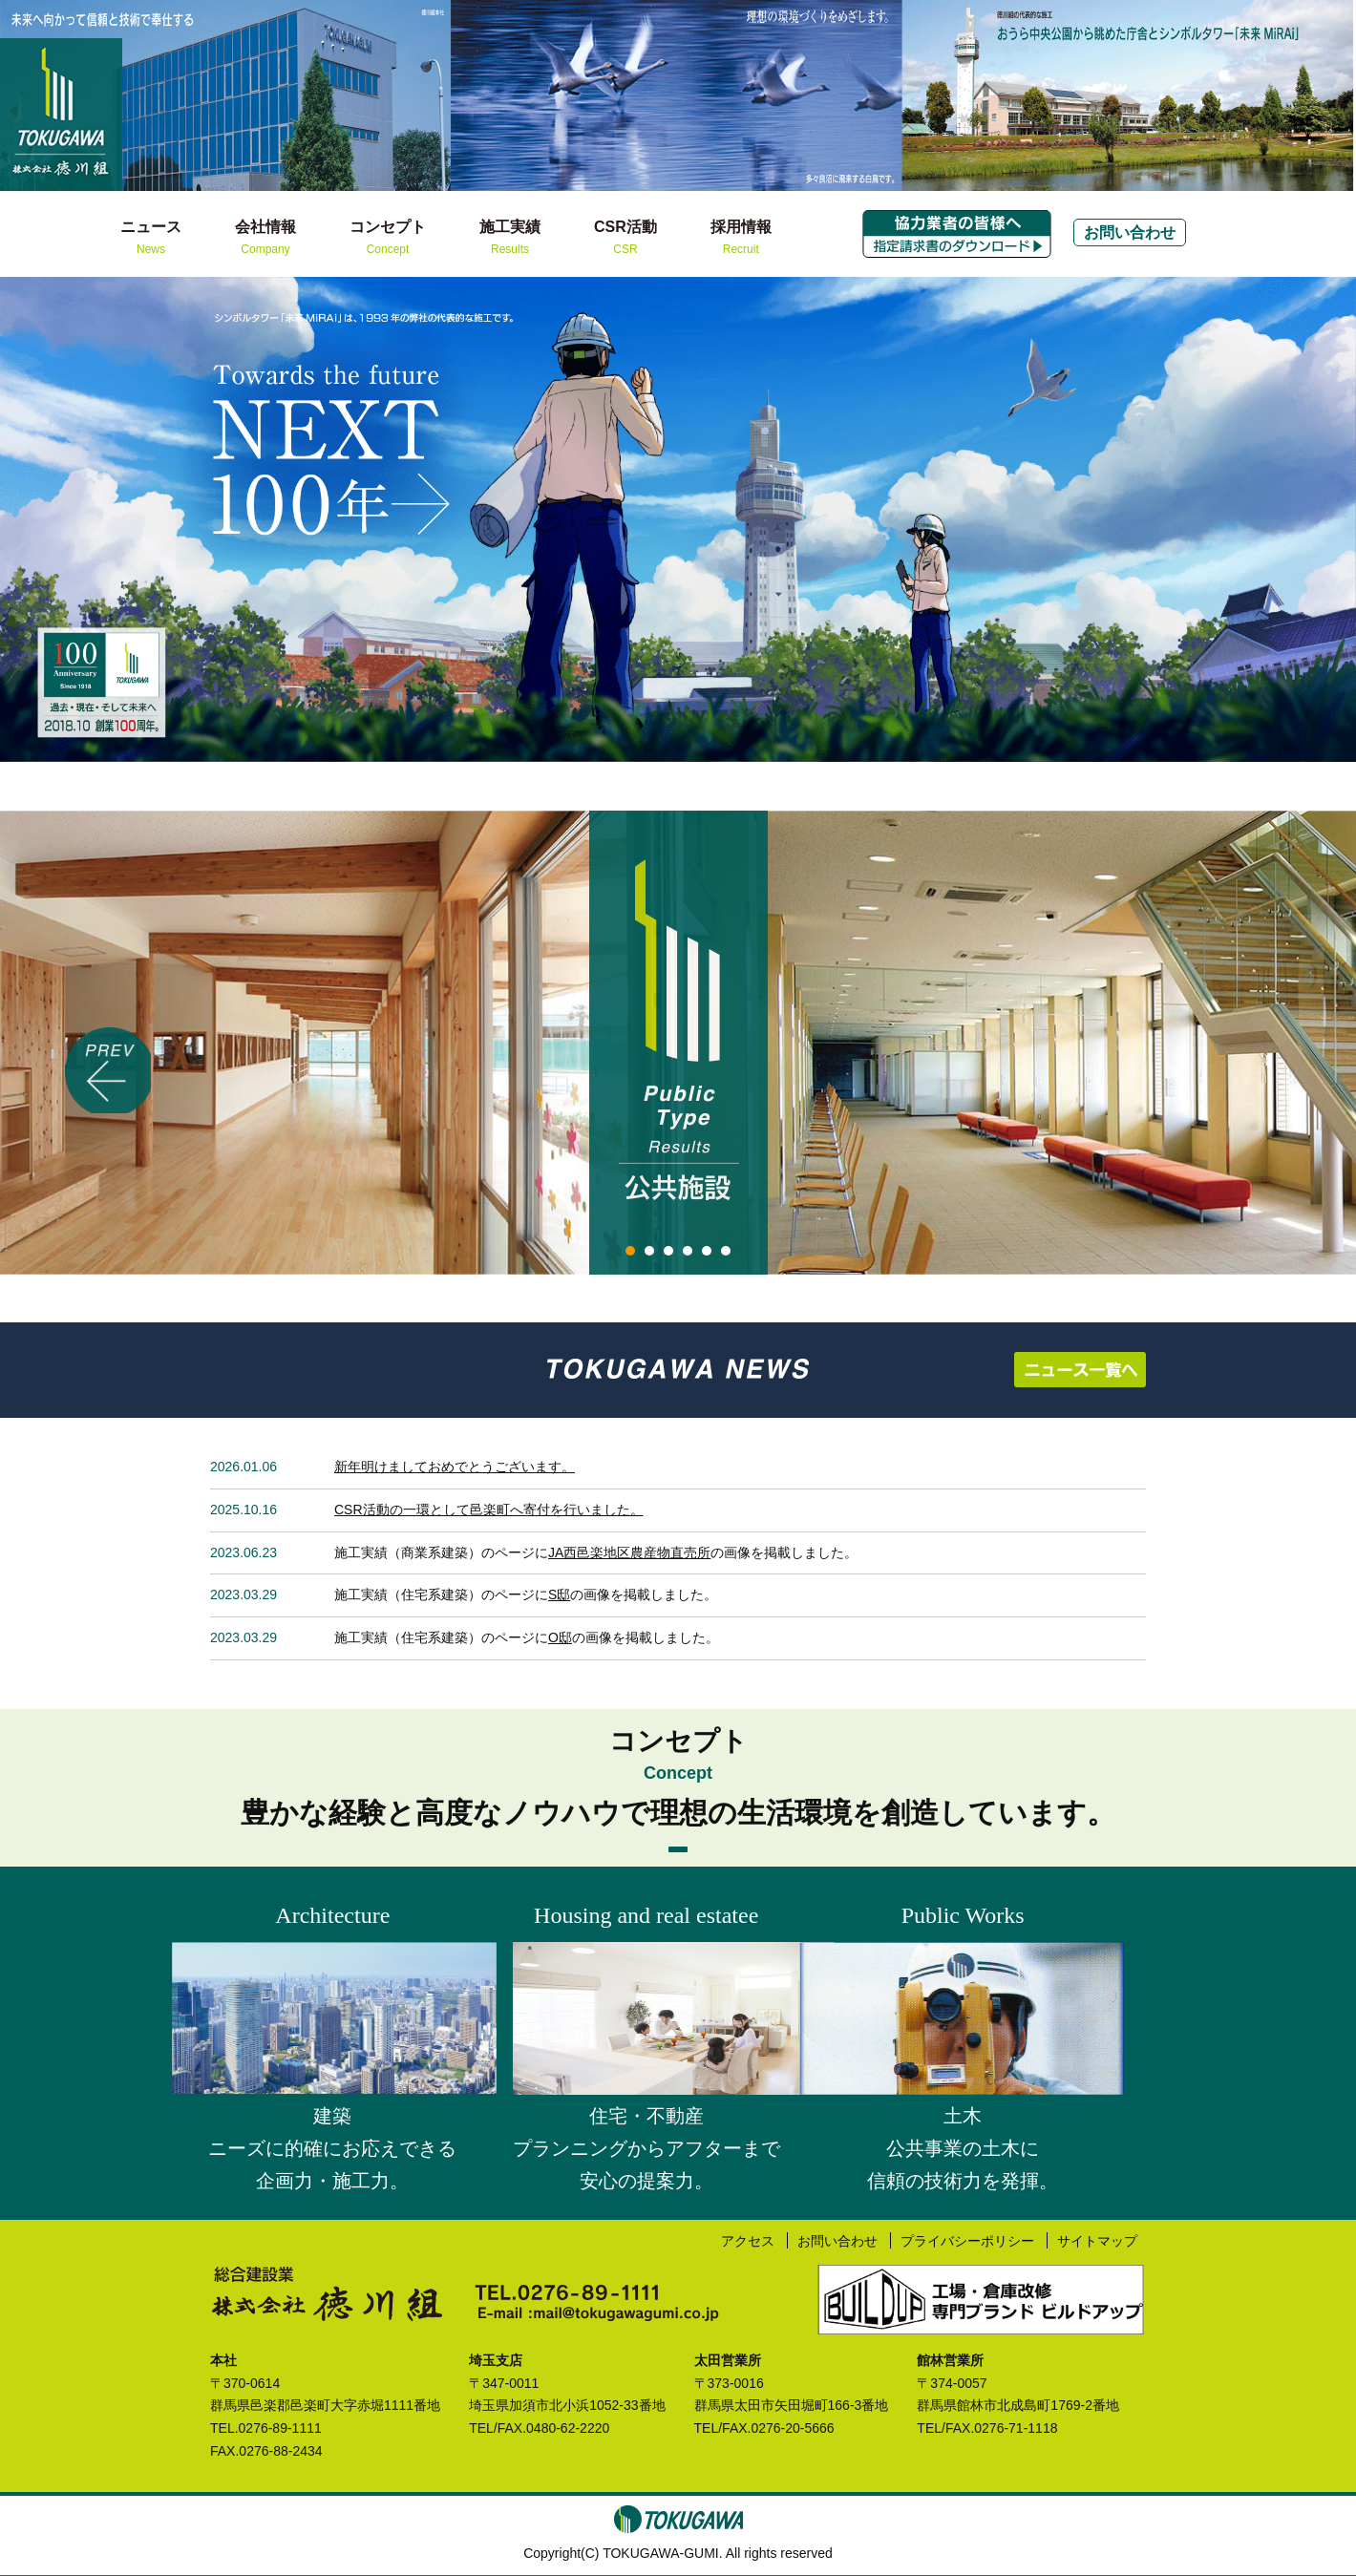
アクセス (744, 2240)
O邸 (560, 1637)
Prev (25, 520)
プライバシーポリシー (965, 2240)
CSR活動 (625, 239)
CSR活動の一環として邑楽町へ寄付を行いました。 (489, 1509)
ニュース (150, 239)
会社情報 (265, 239)
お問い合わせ (1130, 232)
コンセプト (388, 239)
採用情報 (741, 239)
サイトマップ (1096, 2240)
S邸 (559, 1594)
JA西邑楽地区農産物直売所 (629, 1552)
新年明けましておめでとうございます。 (454, 1466)
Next (1331, 520)
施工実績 (509, 239)
